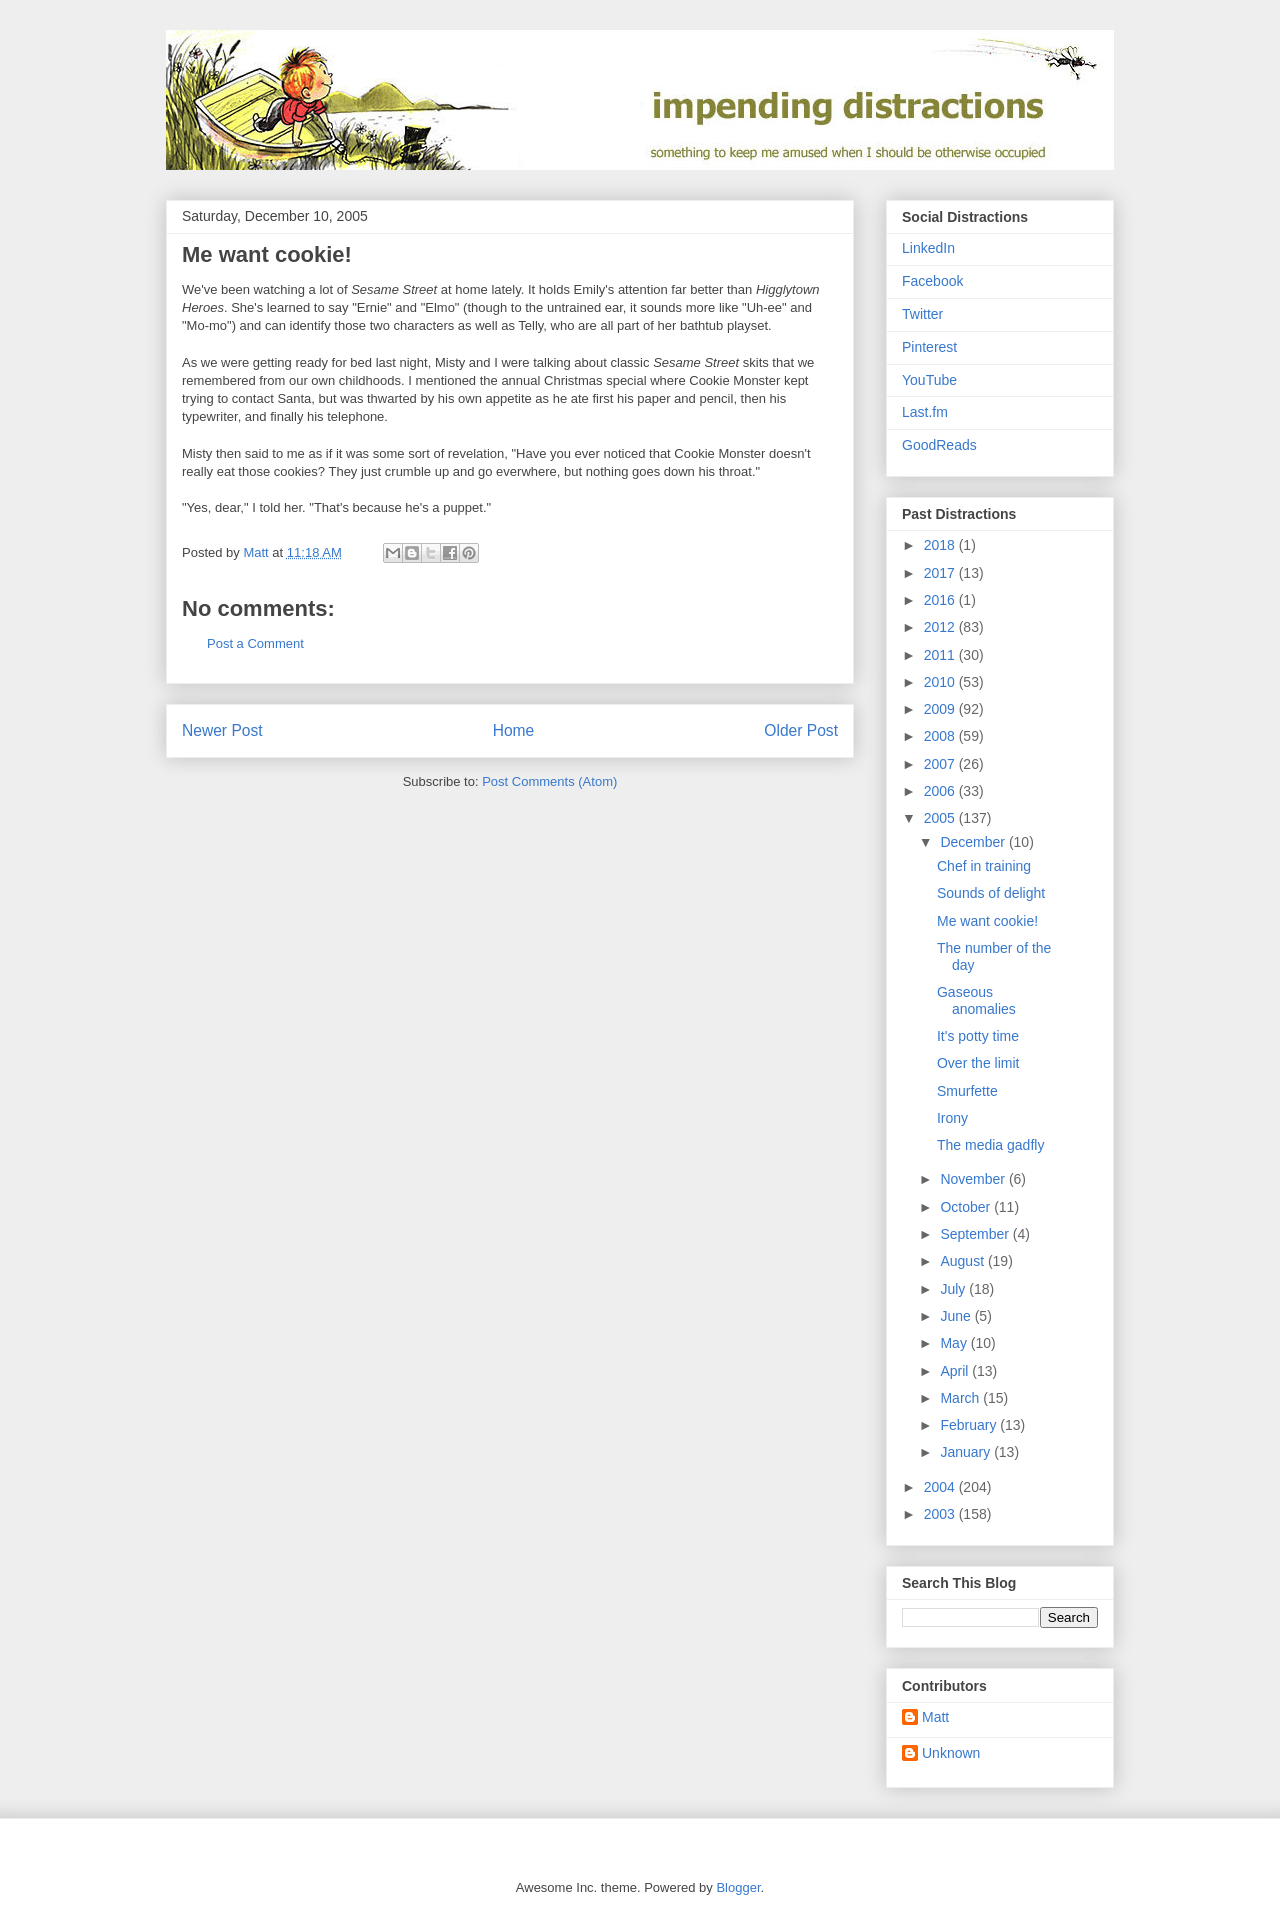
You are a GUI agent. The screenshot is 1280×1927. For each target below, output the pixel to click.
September (976, 1234)
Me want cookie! (987, 921)
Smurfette (967, 1091)
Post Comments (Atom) (549, 781)
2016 (941, 600)
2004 (941, 1487)
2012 (941, 627)
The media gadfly (990, 1145)
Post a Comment (255, 643)
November (974, 1179)
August (963, 1261)
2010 (941, 682)
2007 (941, 764)
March (961, 1398)
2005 (941, 818)
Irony (952, 1118)
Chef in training (984, 866)
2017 (941, 573)
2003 (941, 1514)
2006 (941, 791)
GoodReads (939, 445)
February (970, 1425)
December (974, 842)
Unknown (951, 1753)
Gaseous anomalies (976, 1000)
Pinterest (929, 347)
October (967, 1207)
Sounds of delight (991, 893)
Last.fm (925, 412)
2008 (941, 736)
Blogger (738, 1887)
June (957, 1316)
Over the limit (978, 1063)
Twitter (922, 314)
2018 (941, 545)
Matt (935, 1717)
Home (514, 730)
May (955, 1343)
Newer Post (222, 730)
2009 (941, 709)
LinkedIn (928, 248)
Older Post (801, 730)
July (954, 1289)
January (967, 1452)
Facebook (932, 281)
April (956, 1371)
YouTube (929, 380)
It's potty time (978, 1036)
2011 (941, 655)
